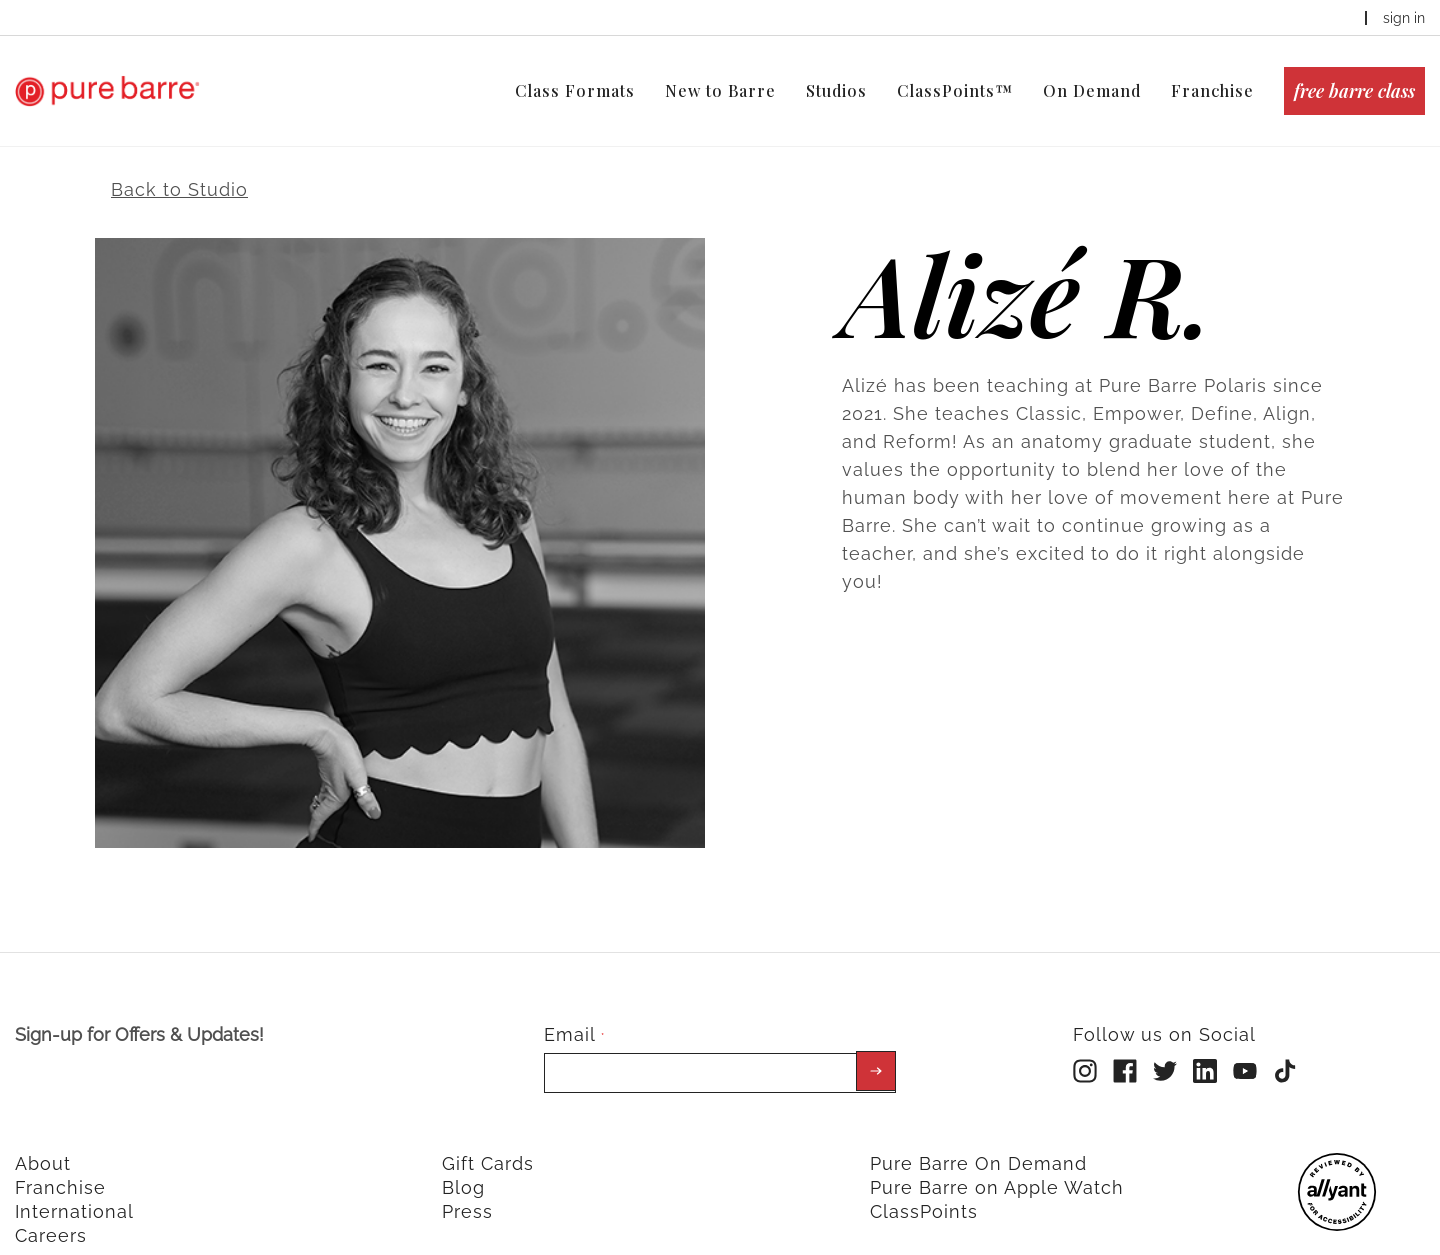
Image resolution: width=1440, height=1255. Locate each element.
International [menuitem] (74, 1191)
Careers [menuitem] (51, 1215)
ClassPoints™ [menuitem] (955, 90)
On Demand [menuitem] (1092, 90)
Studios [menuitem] (836, 90)
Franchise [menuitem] (1212, 90)
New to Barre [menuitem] (720, 90)
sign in (1404, 18)
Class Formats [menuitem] (575, 90)
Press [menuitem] (467, 1191)
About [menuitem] (43, 1143)
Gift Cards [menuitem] (488, 1143)
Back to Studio (179, 169)
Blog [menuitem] (463, 1167)
